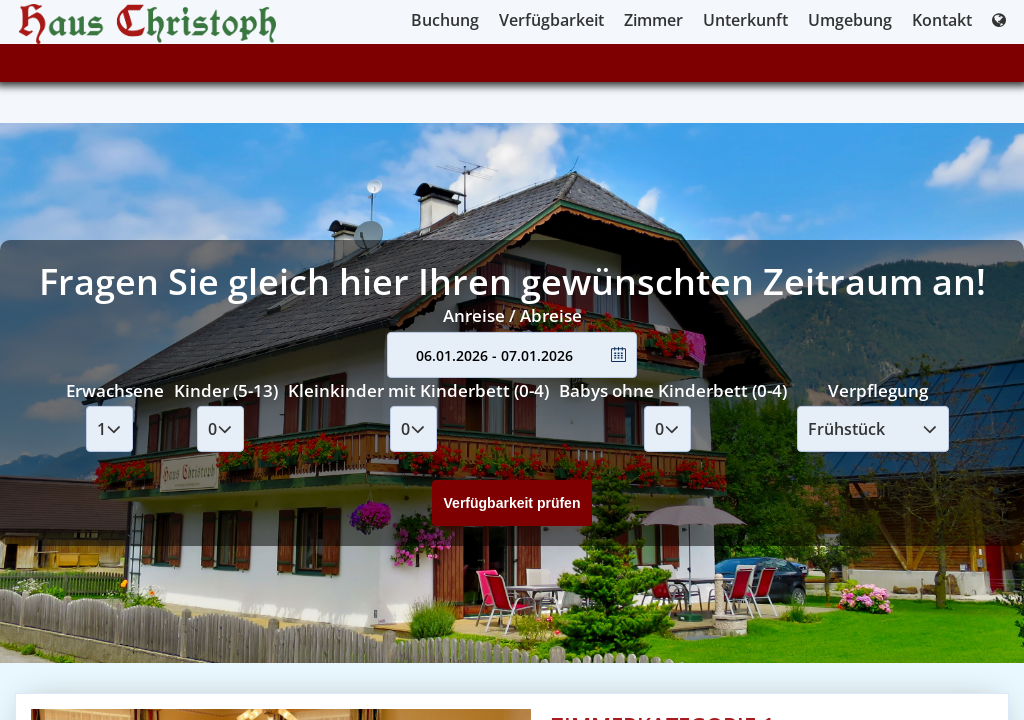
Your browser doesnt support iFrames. (512, 360)
